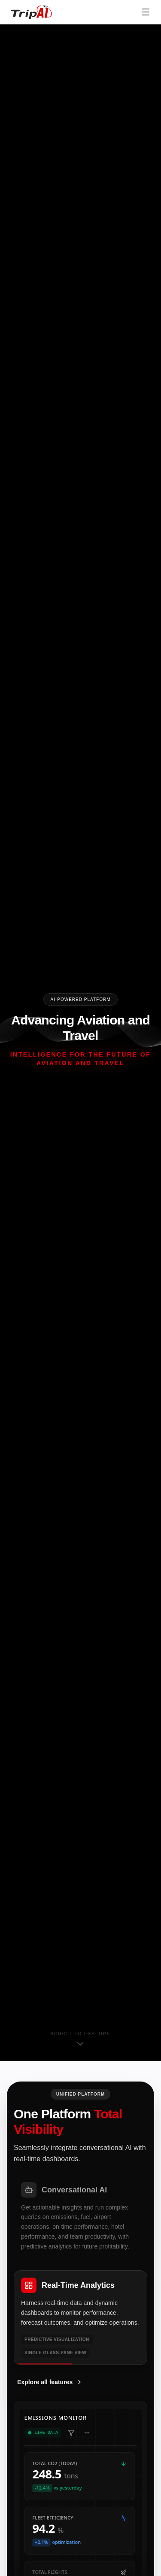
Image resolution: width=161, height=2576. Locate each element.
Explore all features (50, 2382)
